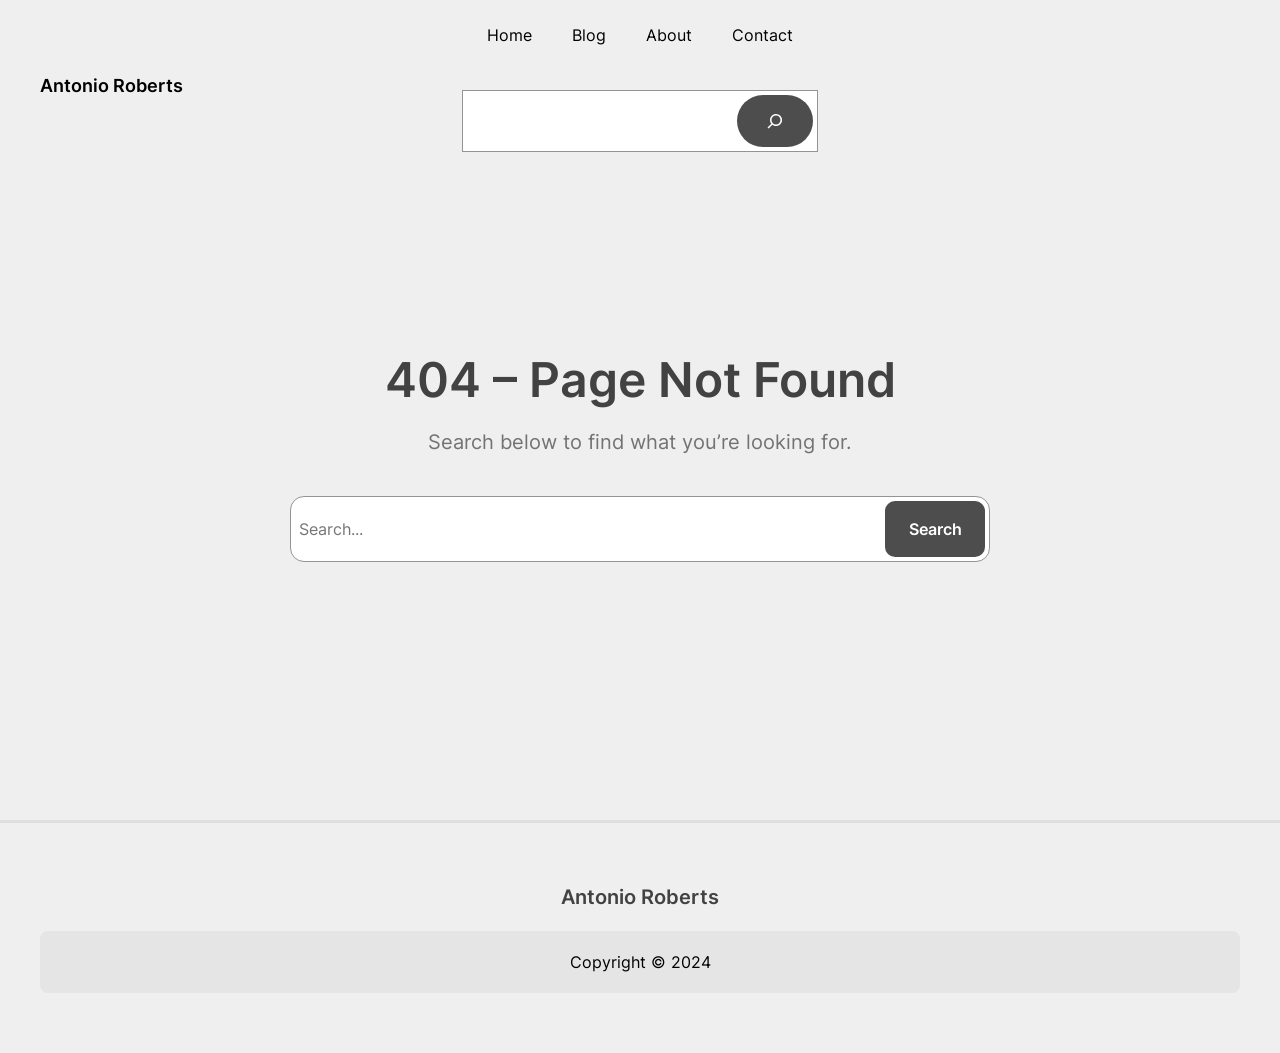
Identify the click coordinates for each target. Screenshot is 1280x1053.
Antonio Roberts (111, 85)
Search (935, 529)
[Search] (775, 121)
